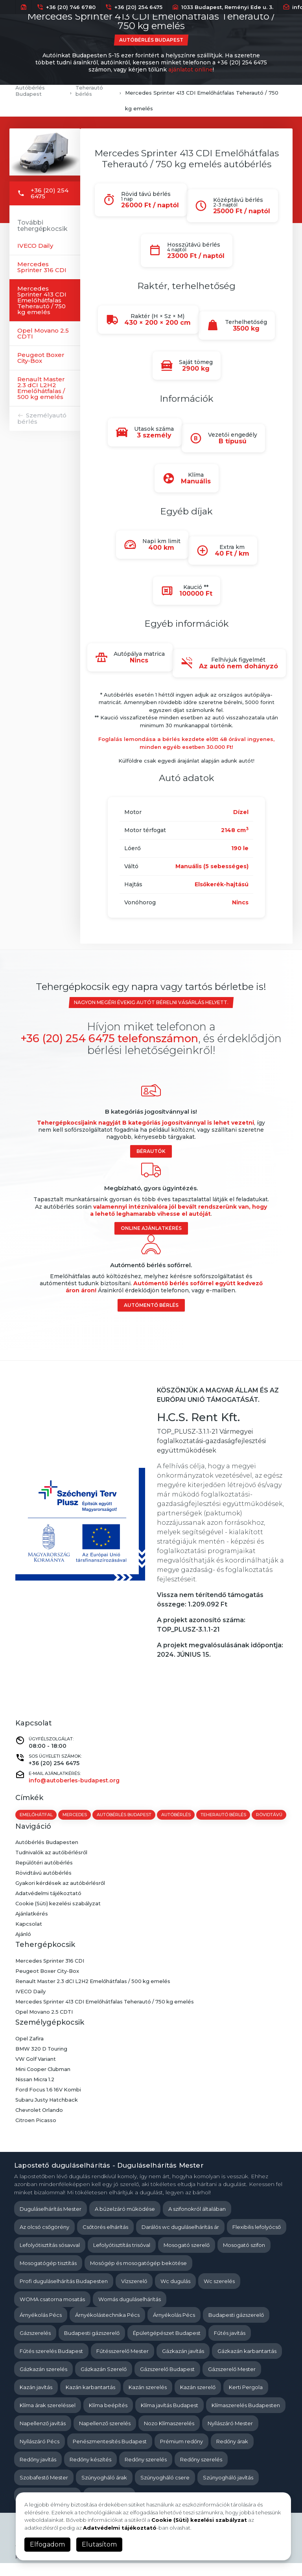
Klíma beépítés (108, 2418)
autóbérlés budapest (125, 1814)
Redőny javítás (38, 2472)
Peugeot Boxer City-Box (40, 357)
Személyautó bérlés (41, 418)
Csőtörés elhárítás (105, 2239)
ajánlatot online (190, 69)
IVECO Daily (35, 245)
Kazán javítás (36, 2400)
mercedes (75, 1814)
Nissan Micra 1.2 (35, 2092)
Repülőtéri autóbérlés (44, 1876)
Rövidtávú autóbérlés (43, 1886)
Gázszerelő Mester (232, 2381)
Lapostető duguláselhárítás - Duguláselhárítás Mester (109, 2178)
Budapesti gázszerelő (236, 2327)
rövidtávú (33, 1827)
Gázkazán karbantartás (246, 2363)
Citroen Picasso (36, 2133)
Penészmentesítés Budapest (110, 2454)
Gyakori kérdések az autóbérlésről (60, 1896)
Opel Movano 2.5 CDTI (43, 333)
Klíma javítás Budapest (169, 2418)
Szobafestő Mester (44, 2490)
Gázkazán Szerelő (104, 2381)
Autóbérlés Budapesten (47, 1855)
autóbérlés (177, 1814)
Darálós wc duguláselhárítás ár (180, 2239)
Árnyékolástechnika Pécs (107, 2327)
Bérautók (151, 1151)
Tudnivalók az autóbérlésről (51, 1865)
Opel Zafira (29, 2051)
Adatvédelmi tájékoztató (48, 1906)
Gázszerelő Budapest (167, 2381)
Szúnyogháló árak (104, 2490)
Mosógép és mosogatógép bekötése (138, 2275)
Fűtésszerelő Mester (122, 2363)
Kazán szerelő (197, 2400)
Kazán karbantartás (90, 2400)
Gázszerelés (35, 2345)
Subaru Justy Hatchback (47, 2112)
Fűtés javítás (229, 2345)
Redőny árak (232, 2454)
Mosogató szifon (244, 2257)
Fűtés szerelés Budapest (51, 2363)
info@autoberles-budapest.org (74, 1780)
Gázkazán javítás (183, 2363)
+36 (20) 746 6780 (66, 7)
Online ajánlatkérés (151, 1228)
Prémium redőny (181, 2454)
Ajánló (23, 1947)
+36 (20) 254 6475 (133, 7)
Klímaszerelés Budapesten (246, 2418)
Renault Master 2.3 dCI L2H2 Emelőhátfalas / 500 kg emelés (41, 388)
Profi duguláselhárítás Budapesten (64, 2294)
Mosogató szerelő (187, 2257)
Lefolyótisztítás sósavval (50, 2257)
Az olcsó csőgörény (44, 2239)
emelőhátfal (36, 1814)
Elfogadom (47, 2544)
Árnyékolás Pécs (41, 2327)
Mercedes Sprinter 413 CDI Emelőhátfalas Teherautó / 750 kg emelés (41, 300)
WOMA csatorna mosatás (52, 2312)
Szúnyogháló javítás (228, 2490)
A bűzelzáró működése (125, 2221)
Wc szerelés (219, 2294)
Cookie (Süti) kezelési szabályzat (58, 1917)
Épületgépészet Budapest (167, 2345)
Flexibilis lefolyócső (256, 2239)
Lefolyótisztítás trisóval (121, 2257)
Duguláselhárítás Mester (50, 2221)
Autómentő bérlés (151, 1305)
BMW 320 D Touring (42, 2061)
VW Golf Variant (36, 2072)
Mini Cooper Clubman (43, 2082)
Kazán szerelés (148, 2400)
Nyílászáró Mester (230, 2436)
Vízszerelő (134, 2294)
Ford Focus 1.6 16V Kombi (49, 2102)
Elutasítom (99, 2544)
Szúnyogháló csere (165, 2490)
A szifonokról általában (197, 2221)
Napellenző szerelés (105, 2436)
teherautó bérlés (225, 1814)
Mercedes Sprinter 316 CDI (41, 267)
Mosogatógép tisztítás (48, 2275)
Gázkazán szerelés (43, 2381)
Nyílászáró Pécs (39, 2454)
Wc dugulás (175, 2294)
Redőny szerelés (146, 2472)
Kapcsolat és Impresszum (51, 2570)
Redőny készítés (90, 2472)
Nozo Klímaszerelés (169, 2436)
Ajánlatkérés (31, 1927)
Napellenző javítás (43, 2436)
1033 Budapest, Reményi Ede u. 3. (222, 7)
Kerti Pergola (246, 2400)
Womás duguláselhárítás (129, 2312)
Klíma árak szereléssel (48, 2418)
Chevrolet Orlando (39, 2123)
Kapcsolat (28, 1937)
